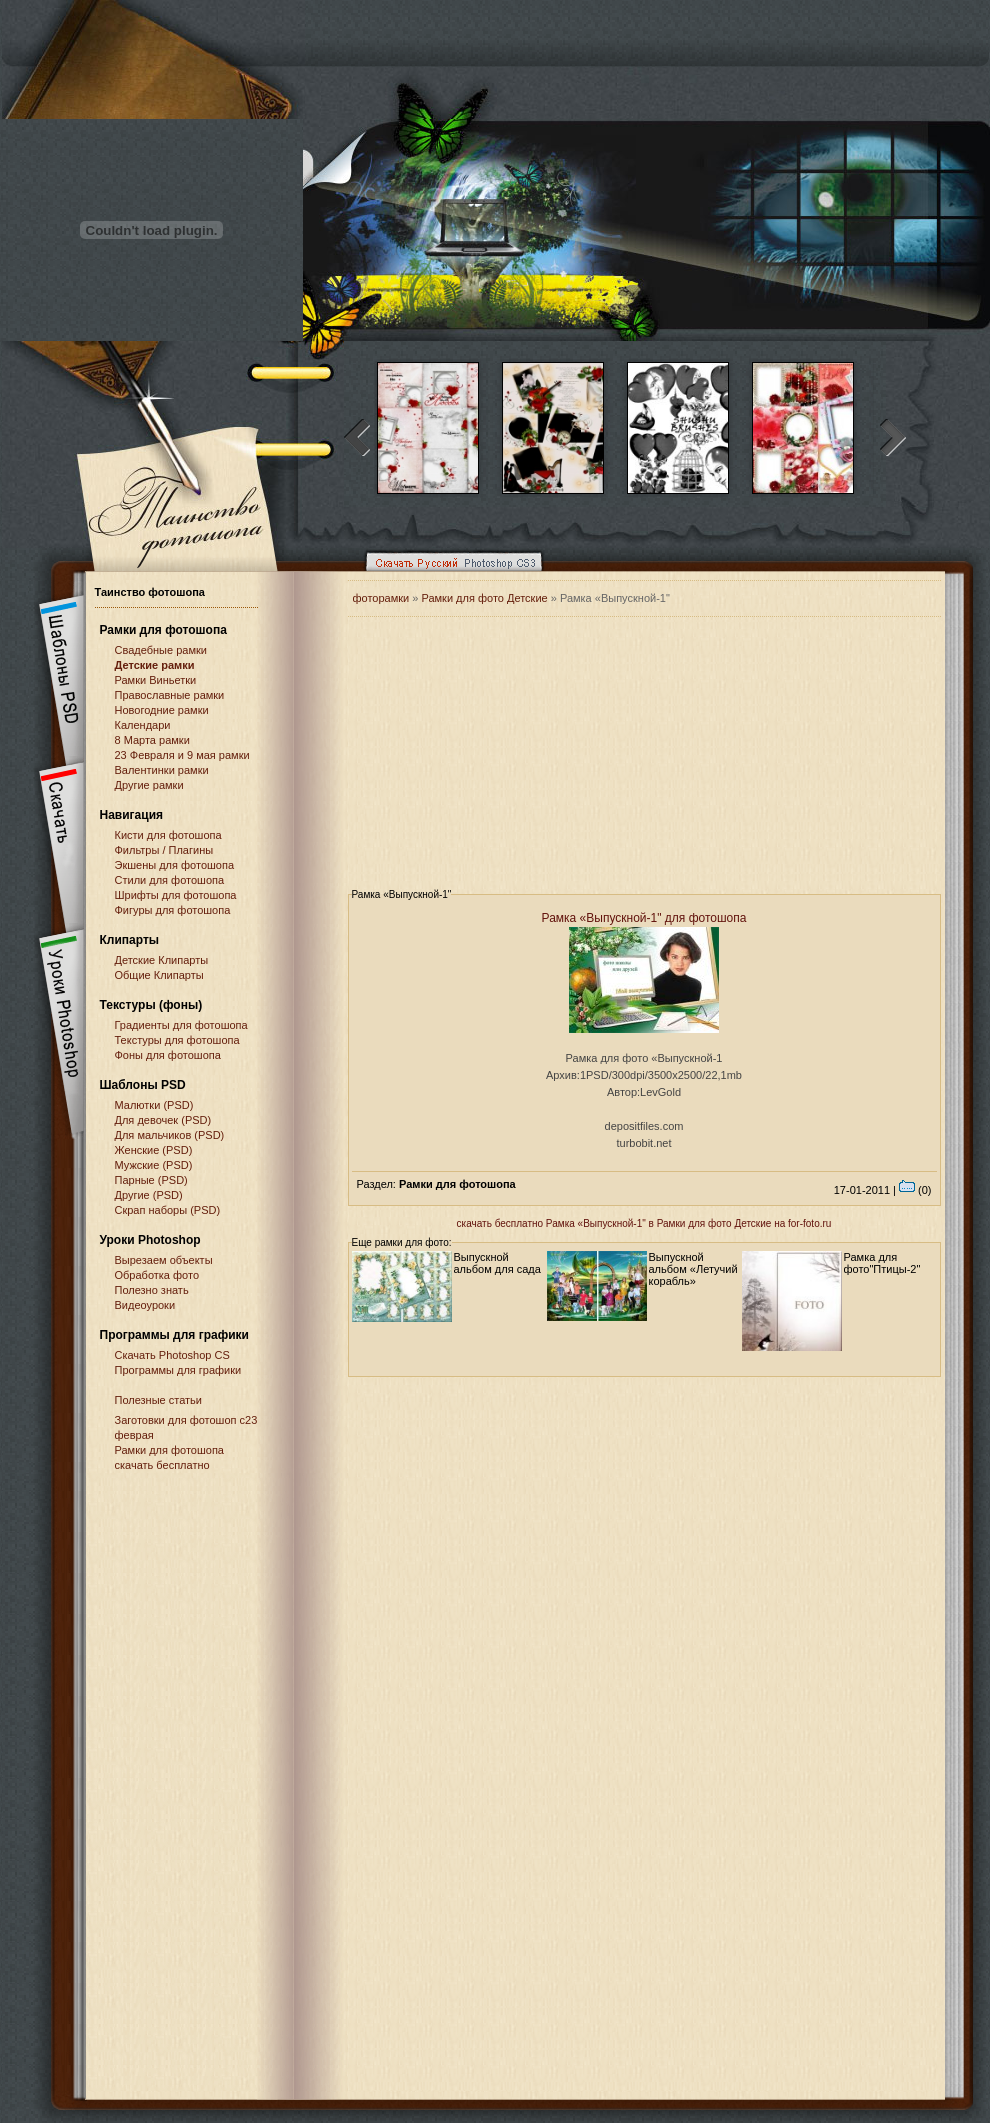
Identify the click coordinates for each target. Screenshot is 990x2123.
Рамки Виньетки (156, 680)
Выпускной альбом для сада (497, 1263)
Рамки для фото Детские (484, 598)
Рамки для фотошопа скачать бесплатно (170, 1457)
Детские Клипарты (162, 960)
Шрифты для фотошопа (176, 895)
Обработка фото (157, 1275)
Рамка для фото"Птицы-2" (882, 1263)
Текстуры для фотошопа (177, 1040)
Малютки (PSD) (154, 1105)
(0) (915, 1190)
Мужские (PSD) (154, 1165)
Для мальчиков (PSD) (170, 1135)
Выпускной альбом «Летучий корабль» (693, 1269)
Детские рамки (155, 665)
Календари (143, 725)
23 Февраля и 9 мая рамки (182, 755)
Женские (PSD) (154, 1150)
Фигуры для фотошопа (173, 910)
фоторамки (381, 598)
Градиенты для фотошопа (181, 1025)
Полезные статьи (158, 1400)
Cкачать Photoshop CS (172, 1355)
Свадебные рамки (161, 650)
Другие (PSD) (149, 1195)
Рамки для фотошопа (163, 630)
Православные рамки (170, 695)
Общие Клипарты (159, 975)
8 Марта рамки (152, 740)
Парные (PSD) (151, 1180)
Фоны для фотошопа (168, 1055)
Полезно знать (152, 1290)
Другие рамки (149, 785)
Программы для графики (178, 1370)
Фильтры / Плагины (164, 850)
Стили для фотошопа (170, 880)
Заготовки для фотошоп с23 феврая (186, 1427)
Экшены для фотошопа (175, 865)
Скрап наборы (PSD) (168, 1210)
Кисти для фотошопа (168, 835)
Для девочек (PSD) (163, 1120)
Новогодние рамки (162, 710)
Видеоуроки (145, 1305)
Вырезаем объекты (164, 1260)
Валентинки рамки (162, 770)
